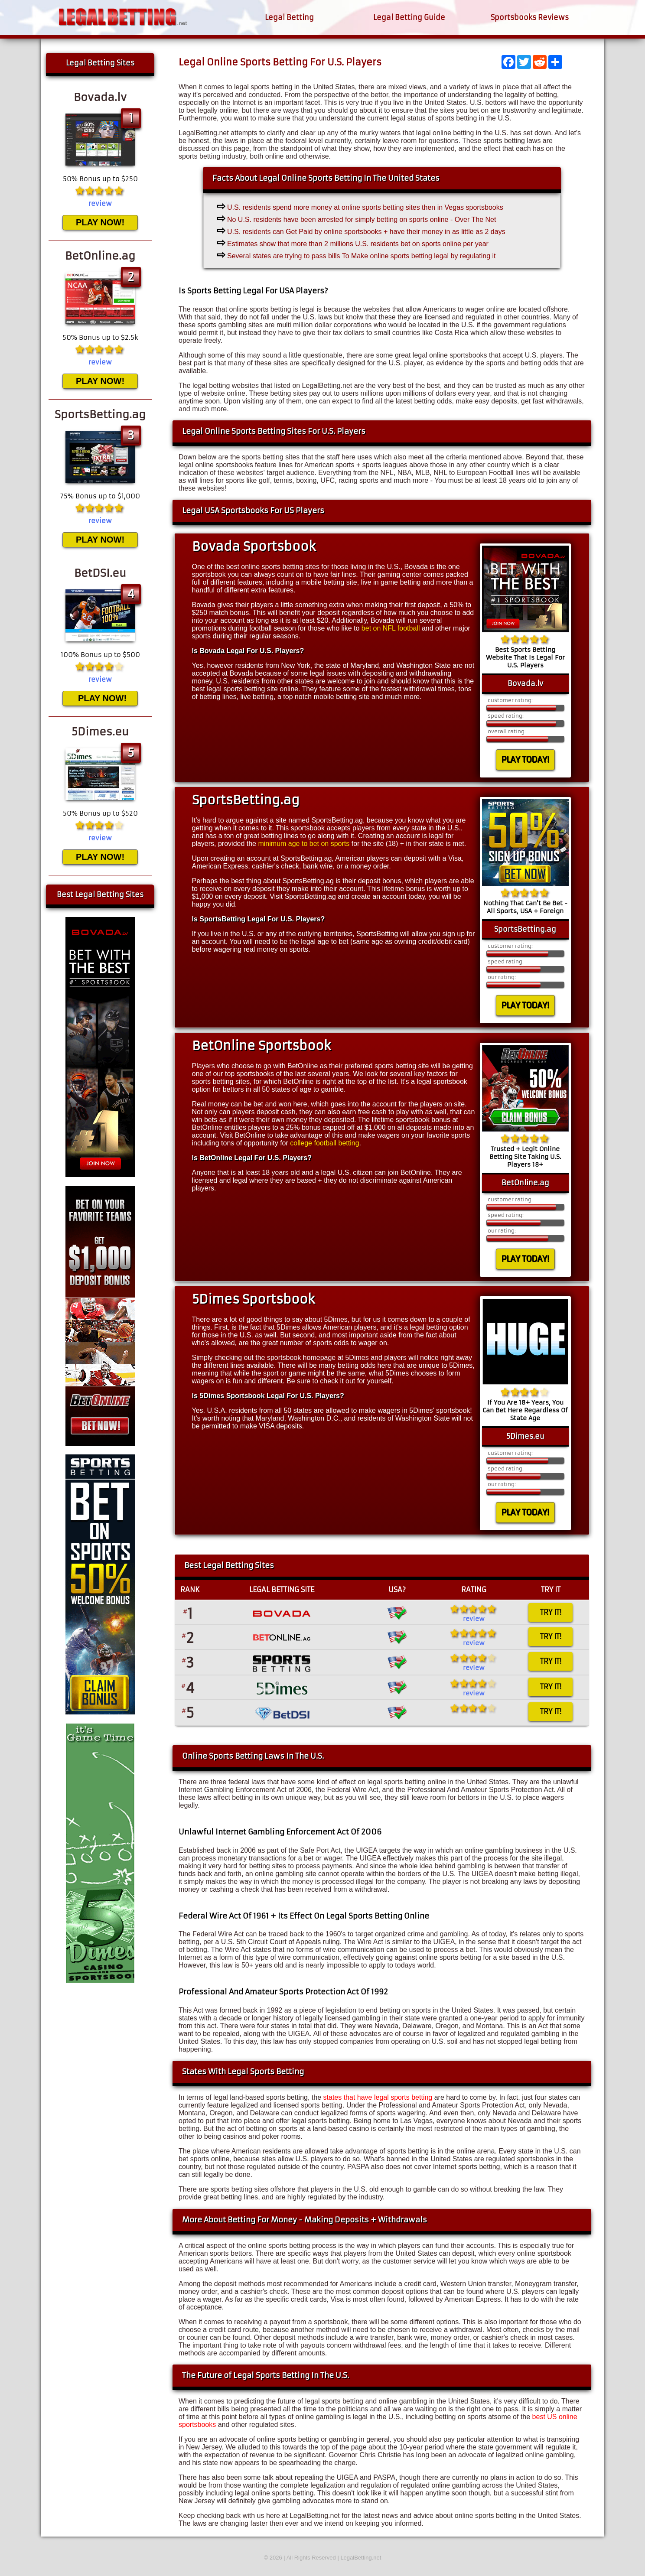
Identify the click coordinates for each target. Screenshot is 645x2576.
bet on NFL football (391, 628)
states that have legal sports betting (378, 2097)
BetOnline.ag (525, 1182)
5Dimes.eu (525, 1436)
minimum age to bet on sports (303, 843)
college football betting (324, 1143)
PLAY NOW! (100, 222)
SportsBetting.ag (525, 929)
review (474, 1619)
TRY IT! (550, 1612)
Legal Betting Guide (409, 17)
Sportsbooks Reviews (530, 17)
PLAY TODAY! (525, 759)
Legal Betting (289, 17)
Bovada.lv (525, 683)
